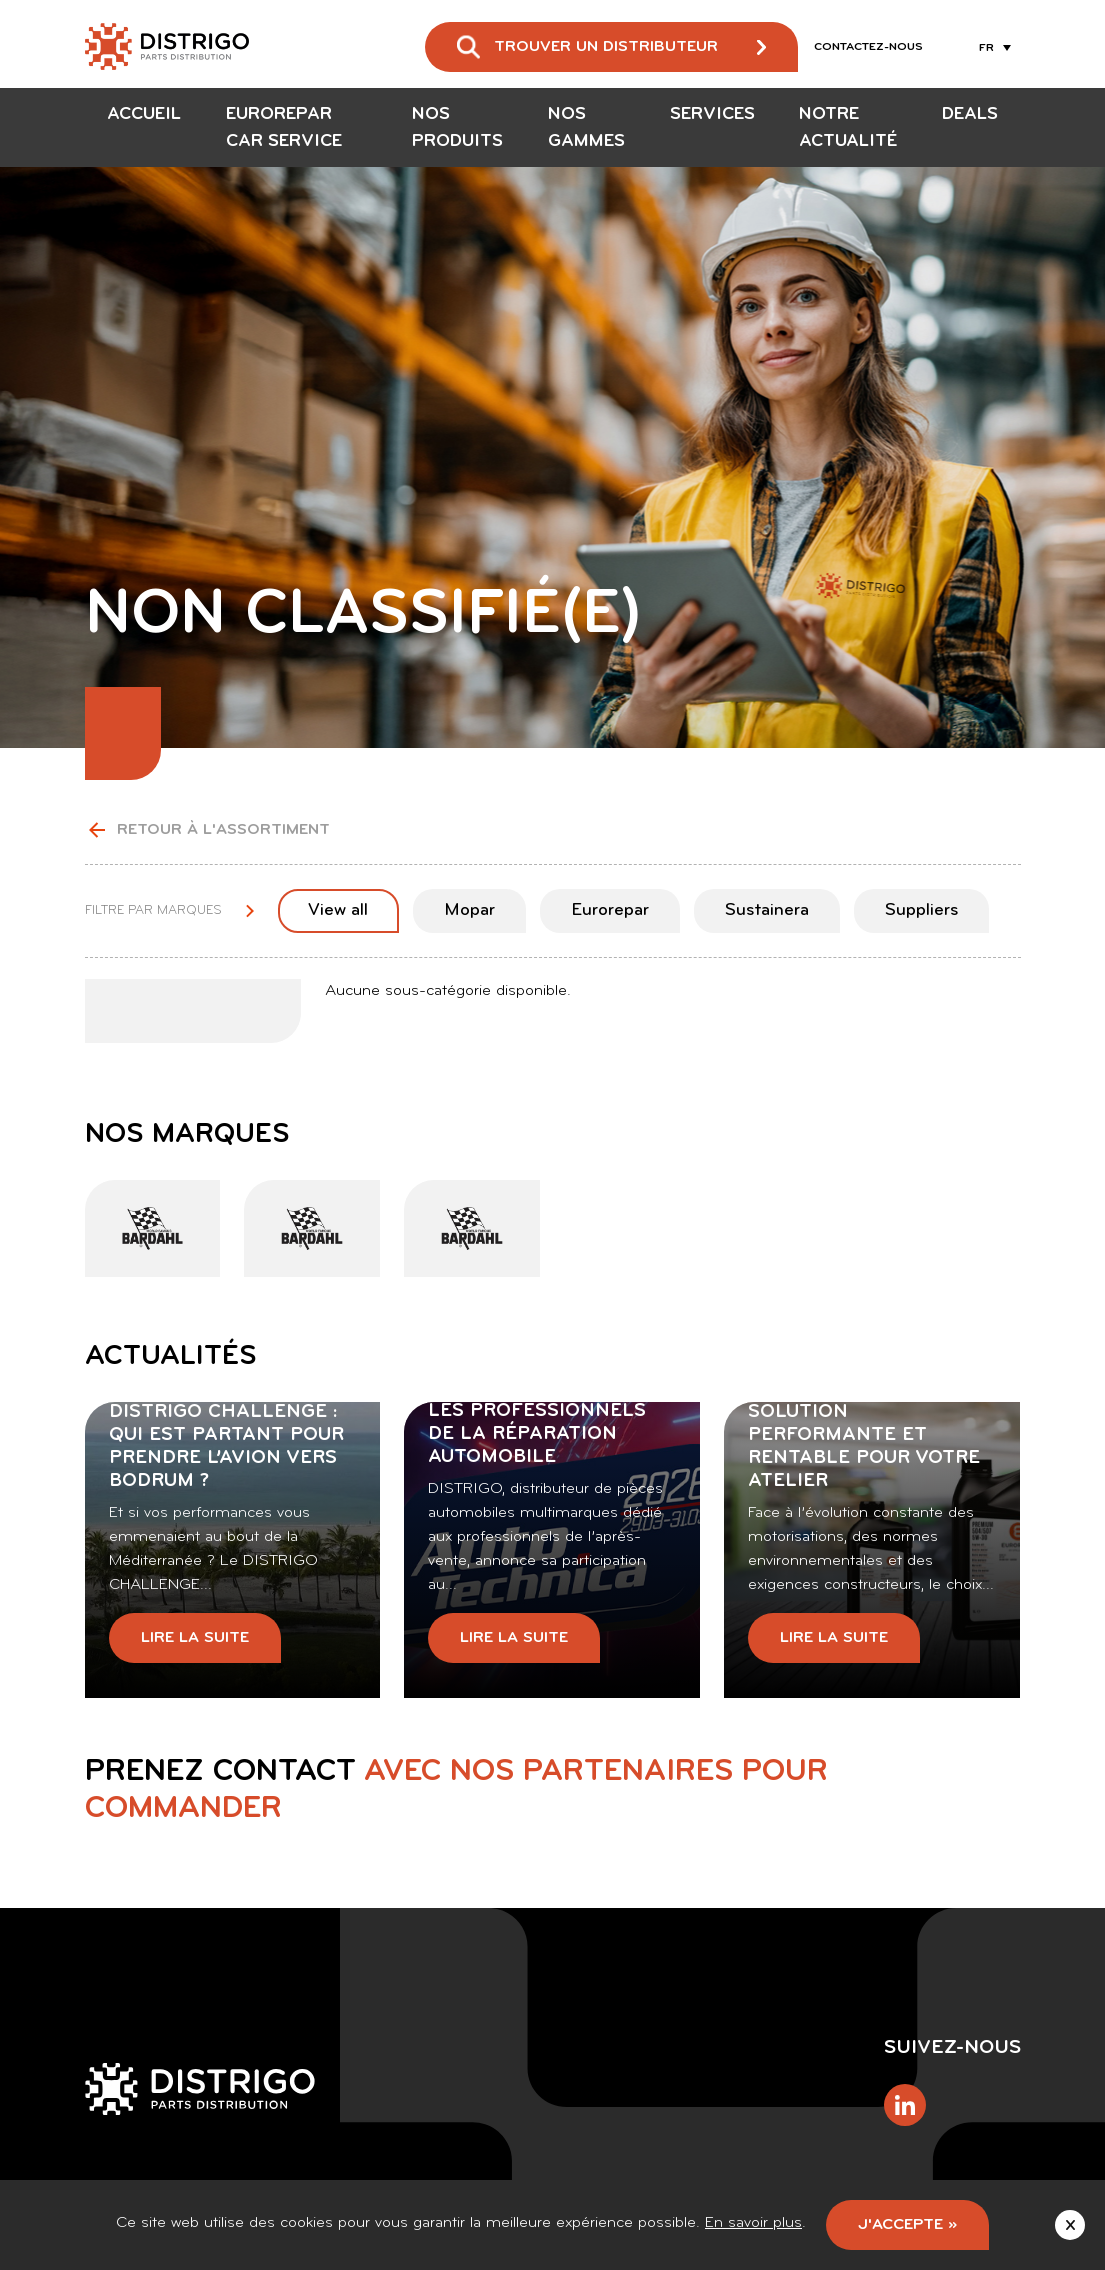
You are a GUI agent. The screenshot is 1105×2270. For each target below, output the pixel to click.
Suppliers (921, 910)
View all (338, 910)
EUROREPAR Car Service (284, 128)
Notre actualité (848, 128)
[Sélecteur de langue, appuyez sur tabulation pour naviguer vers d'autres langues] (992, 47)
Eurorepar (610, 910)
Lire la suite (195, 1638)
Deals (970, 114)
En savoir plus (753, 2223)
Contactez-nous (868, 47)
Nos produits (457, 128)
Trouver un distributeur (606, 47)
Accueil (144, 114)
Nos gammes (586, 128)
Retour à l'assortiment (207, 830)
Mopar (469, 910)
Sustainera (767, 910)
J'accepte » (907, 2225)
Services (712, 114)
